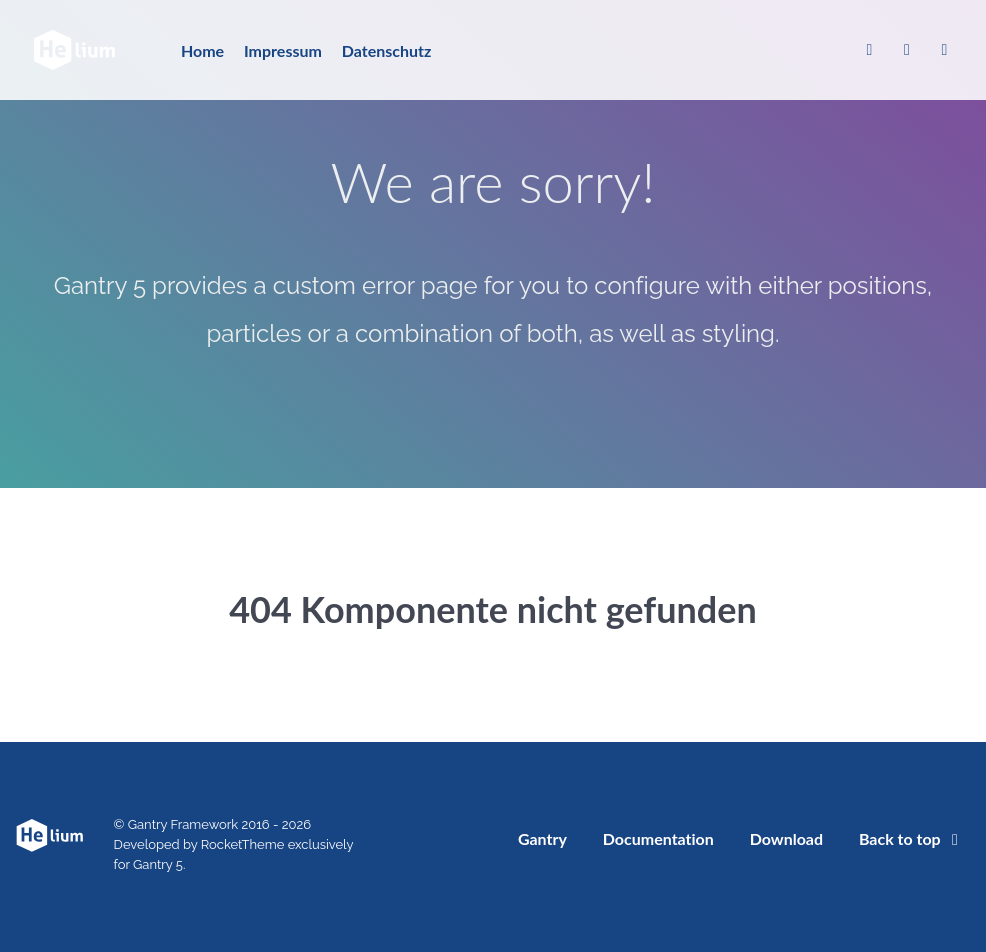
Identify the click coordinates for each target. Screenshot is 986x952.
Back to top (912, 838)
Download (786, 838)
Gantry (542, 838)
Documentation (658, 838)
